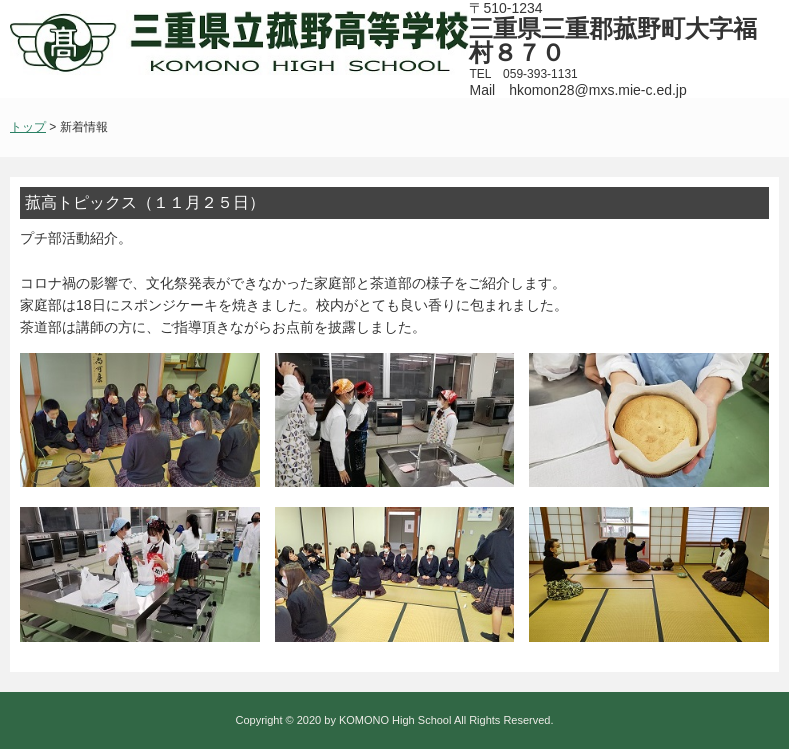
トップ (28, 127)
